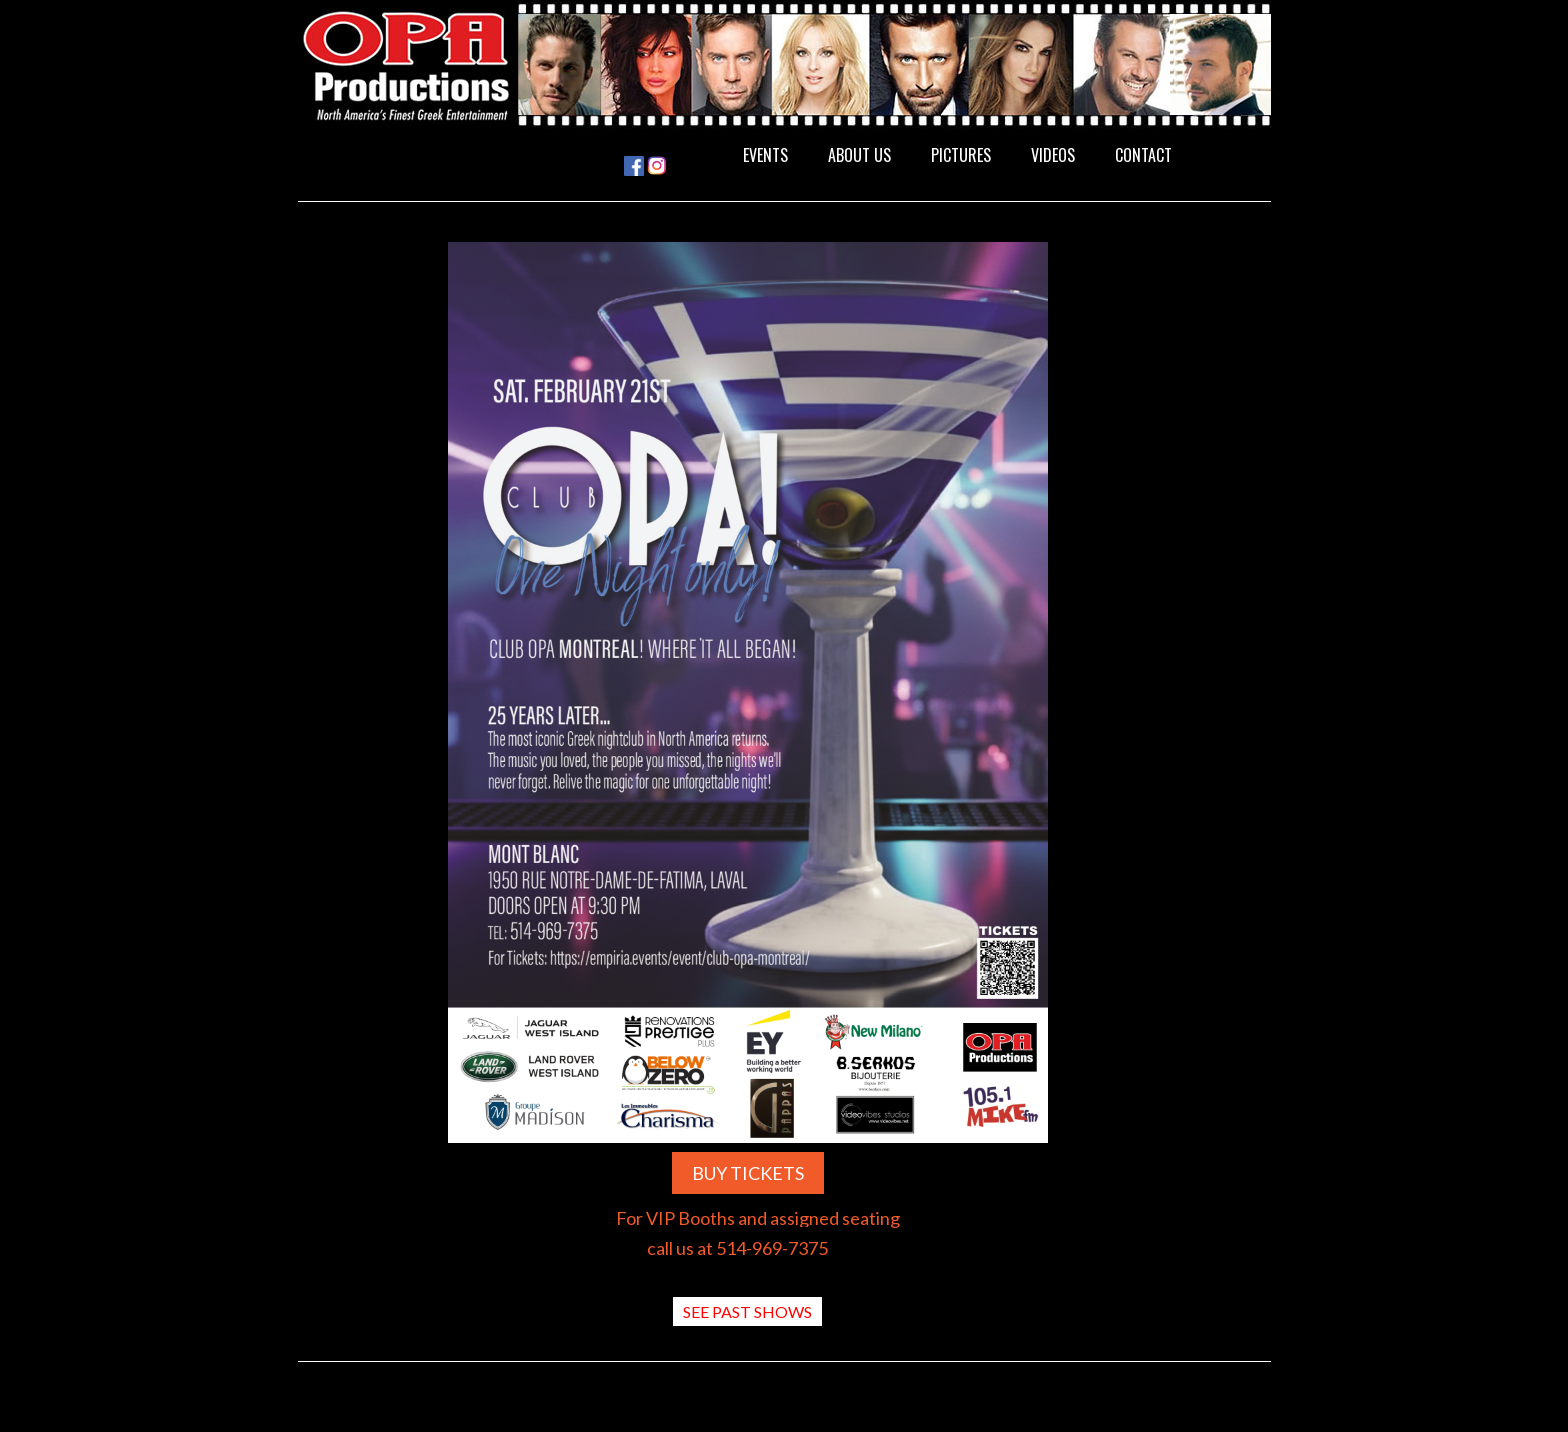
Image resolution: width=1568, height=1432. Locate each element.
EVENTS (765, 155)
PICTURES (961, 155)
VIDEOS (1053, 155)
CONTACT (1143, 155)
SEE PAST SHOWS (747, 1311)
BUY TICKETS (748, 1173)
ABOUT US (859, 155)
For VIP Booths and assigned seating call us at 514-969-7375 (758, 1233)
